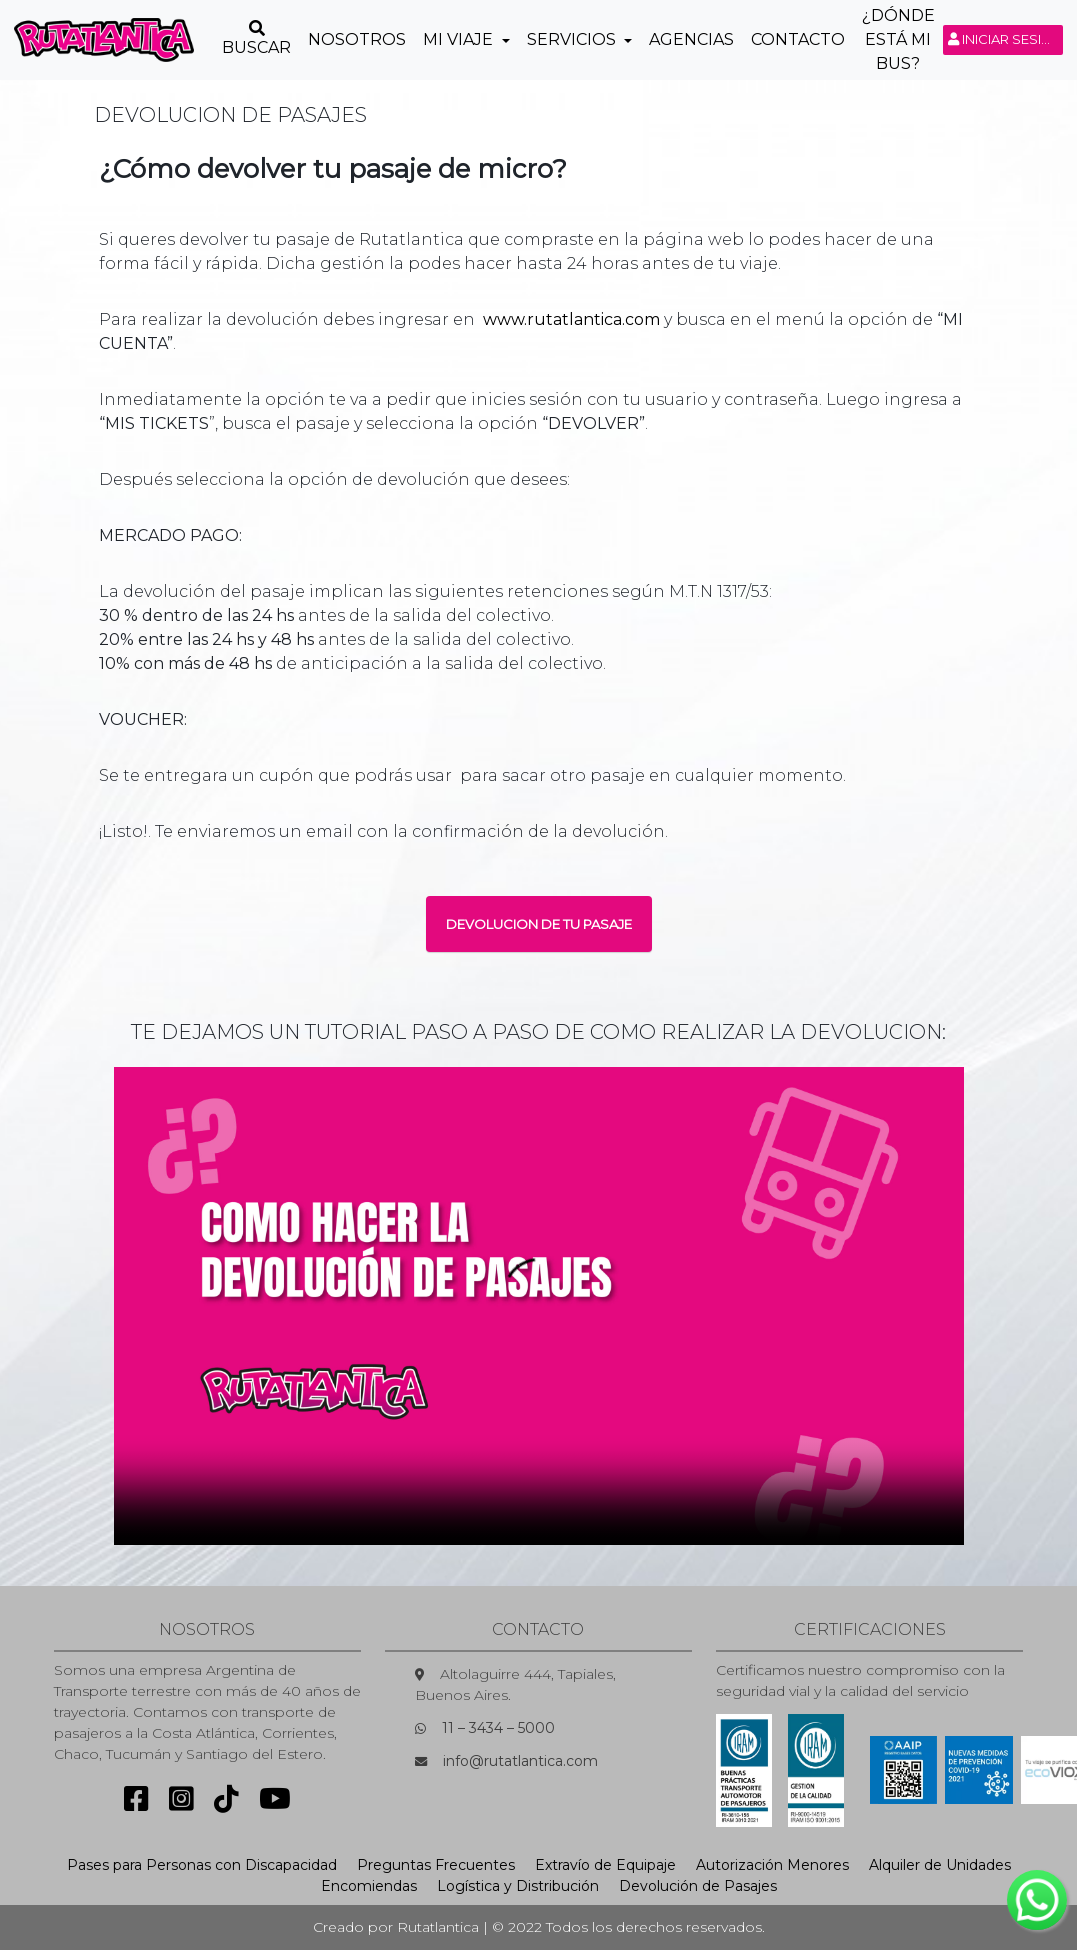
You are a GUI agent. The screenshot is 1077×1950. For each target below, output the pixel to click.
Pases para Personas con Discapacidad (202, 1865)
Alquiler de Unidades (940, 1865)
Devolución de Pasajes (698, 1886)
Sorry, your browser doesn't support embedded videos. (539, 1306)
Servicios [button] (573, 39)
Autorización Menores (772, 1865)
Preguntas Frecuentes (436, 1865)
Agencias (691, 39)
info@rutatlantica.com (520, 1761)
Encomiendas (369, 1886)
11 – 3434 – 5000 (498, 1728)
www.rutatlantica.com (571, 319)
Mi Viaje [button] (460, 39)
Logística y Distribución (518, 1886)
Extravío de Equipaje (605, 1865)
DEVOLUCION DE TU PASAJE (539, 924)
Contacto (798, 39)
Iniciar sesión (1005, 39)
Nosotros (357, 39)
